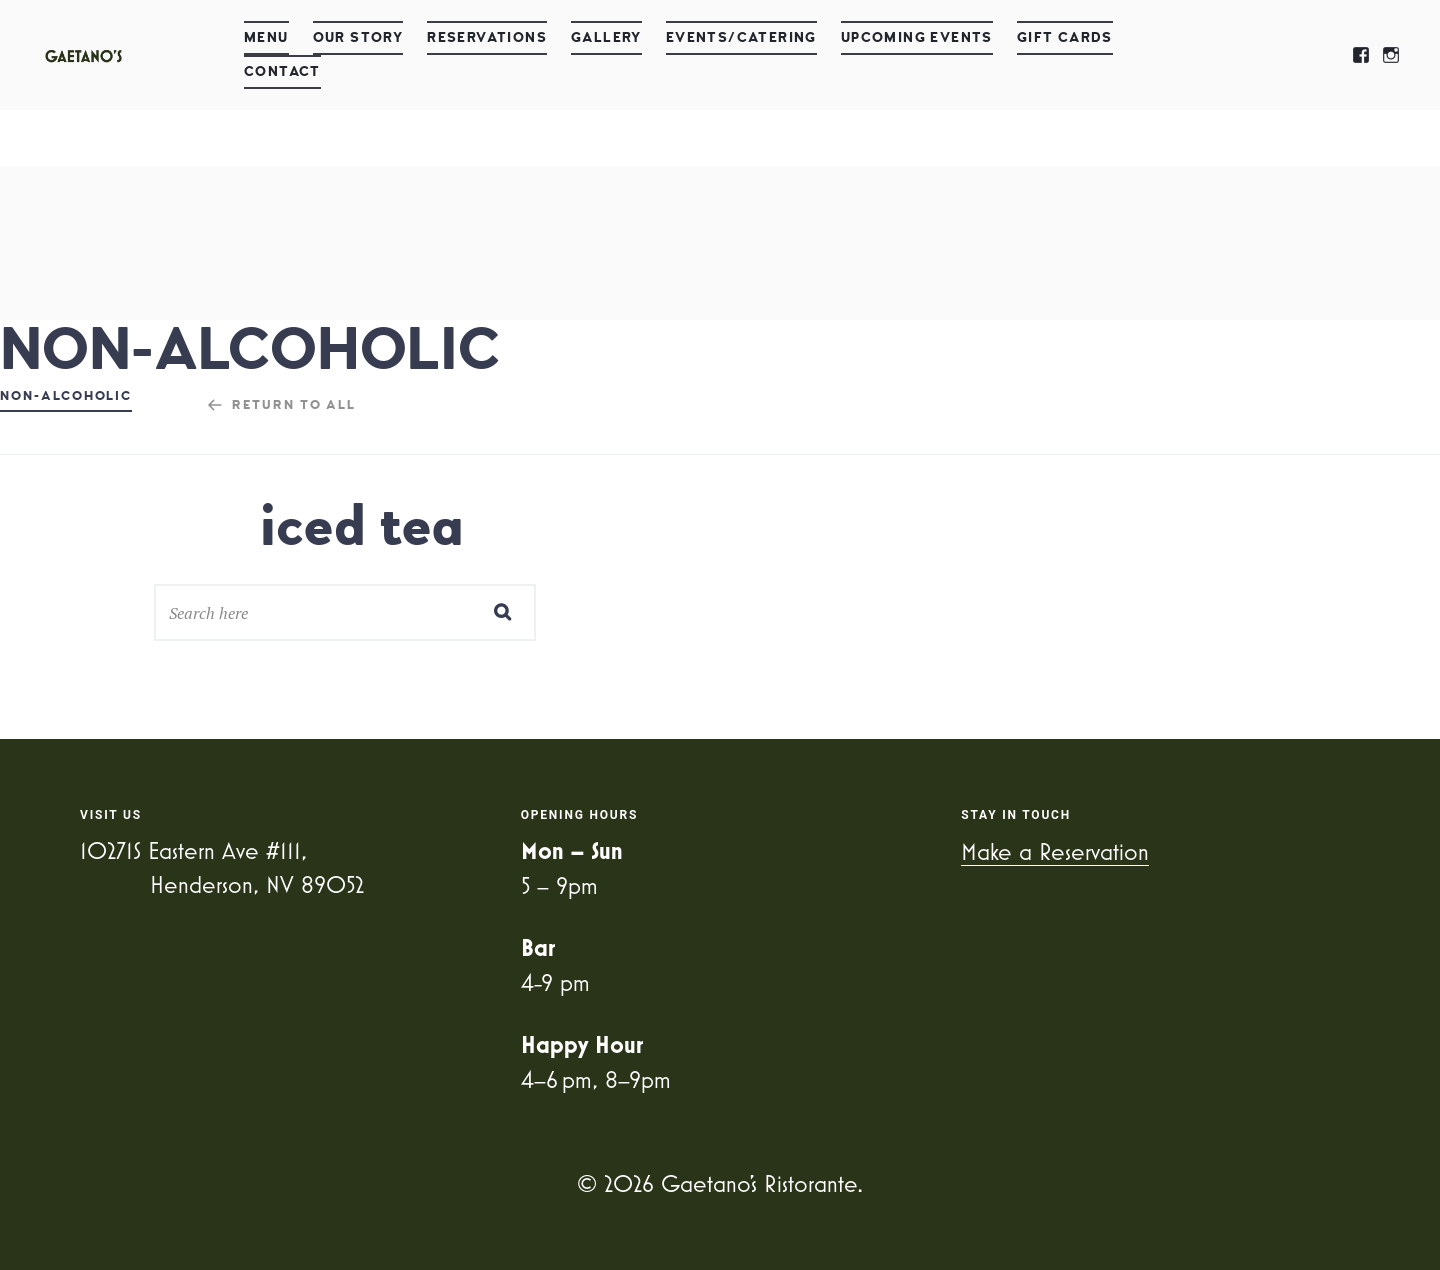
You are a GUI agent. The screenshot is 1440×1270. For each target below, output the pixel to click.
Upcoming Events (917, 37)
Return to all (294, 405)
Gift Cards (1065, 37)
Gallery (606, 37)
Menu (266, 37)
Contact (282, 71)
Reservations (487, 37)
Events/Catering (741, 37)
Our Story (358, 37)
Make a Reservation (1055, 851)
